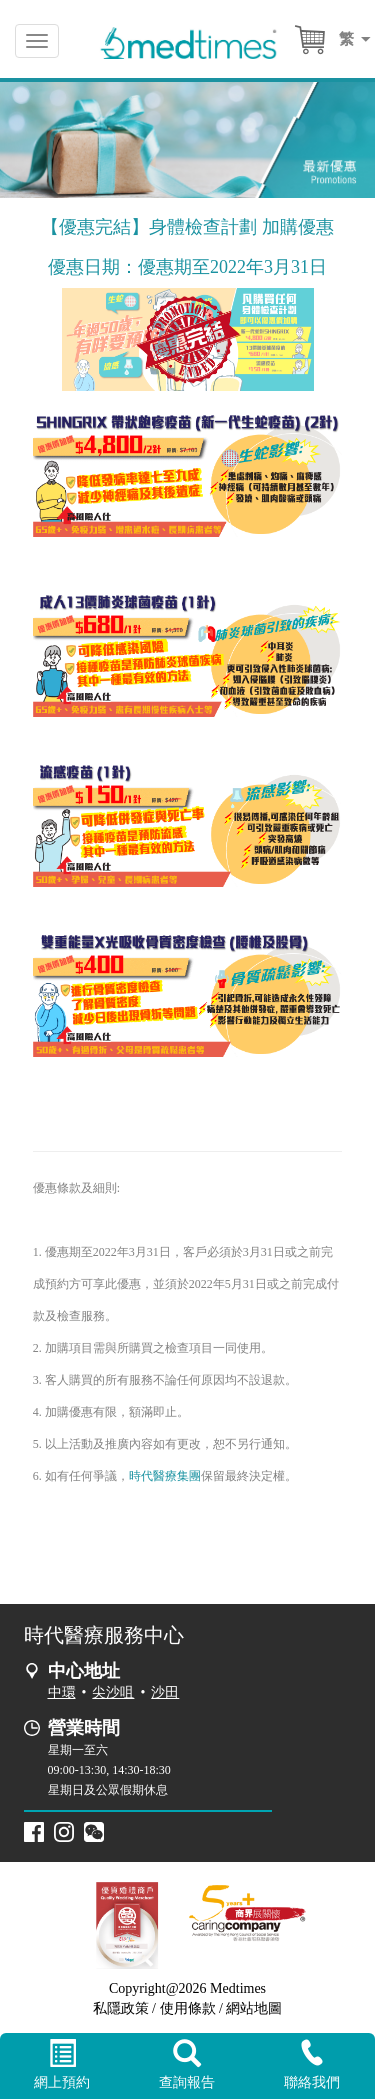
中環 (62, 1692)
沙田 (165, 1692)
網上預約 (62, 2065)
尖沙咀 (113, 1692)
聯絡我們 (312, 2064)
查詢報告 (187, 2065)
